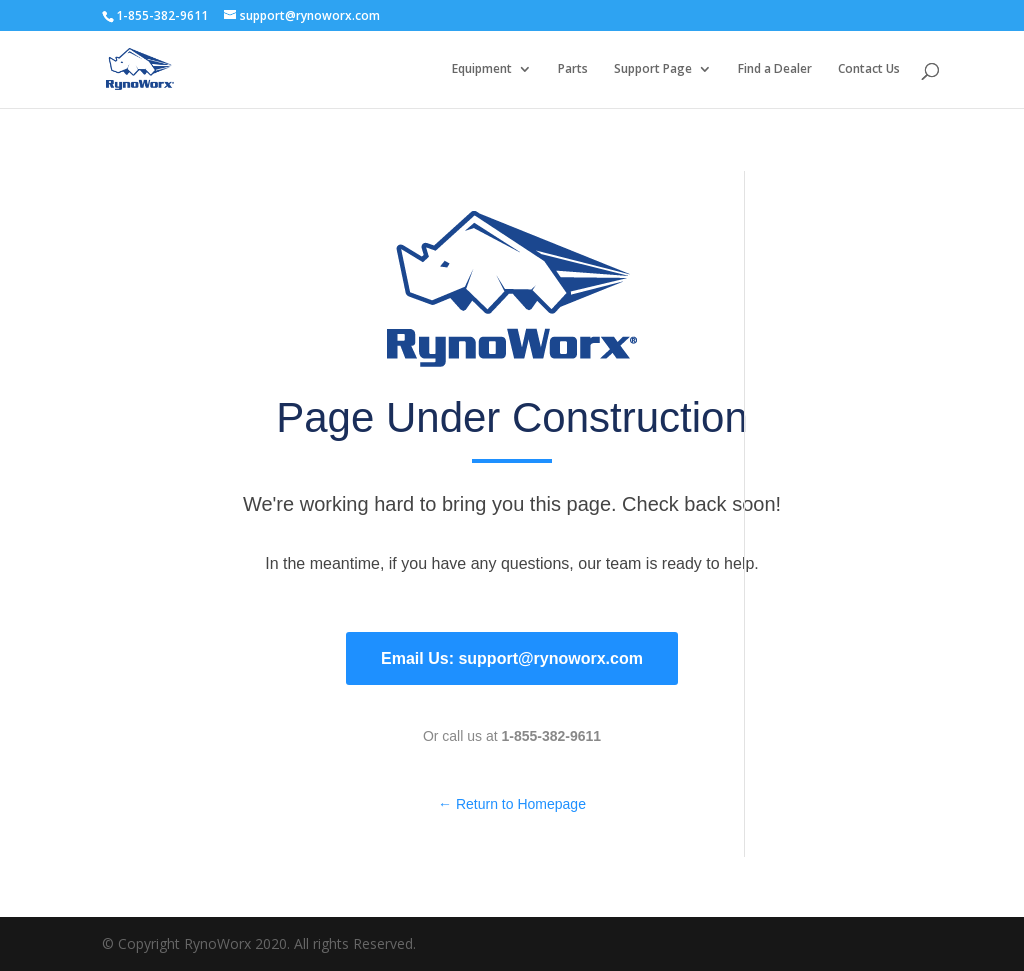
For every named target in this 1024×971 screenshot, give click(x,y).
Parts (573, 70)
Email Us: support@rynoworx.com (512, 658)
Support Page (653, 70)
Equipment (482, 70)
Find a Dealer (775, 70)
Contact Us (869, 70)
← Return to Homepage (512, 804)
